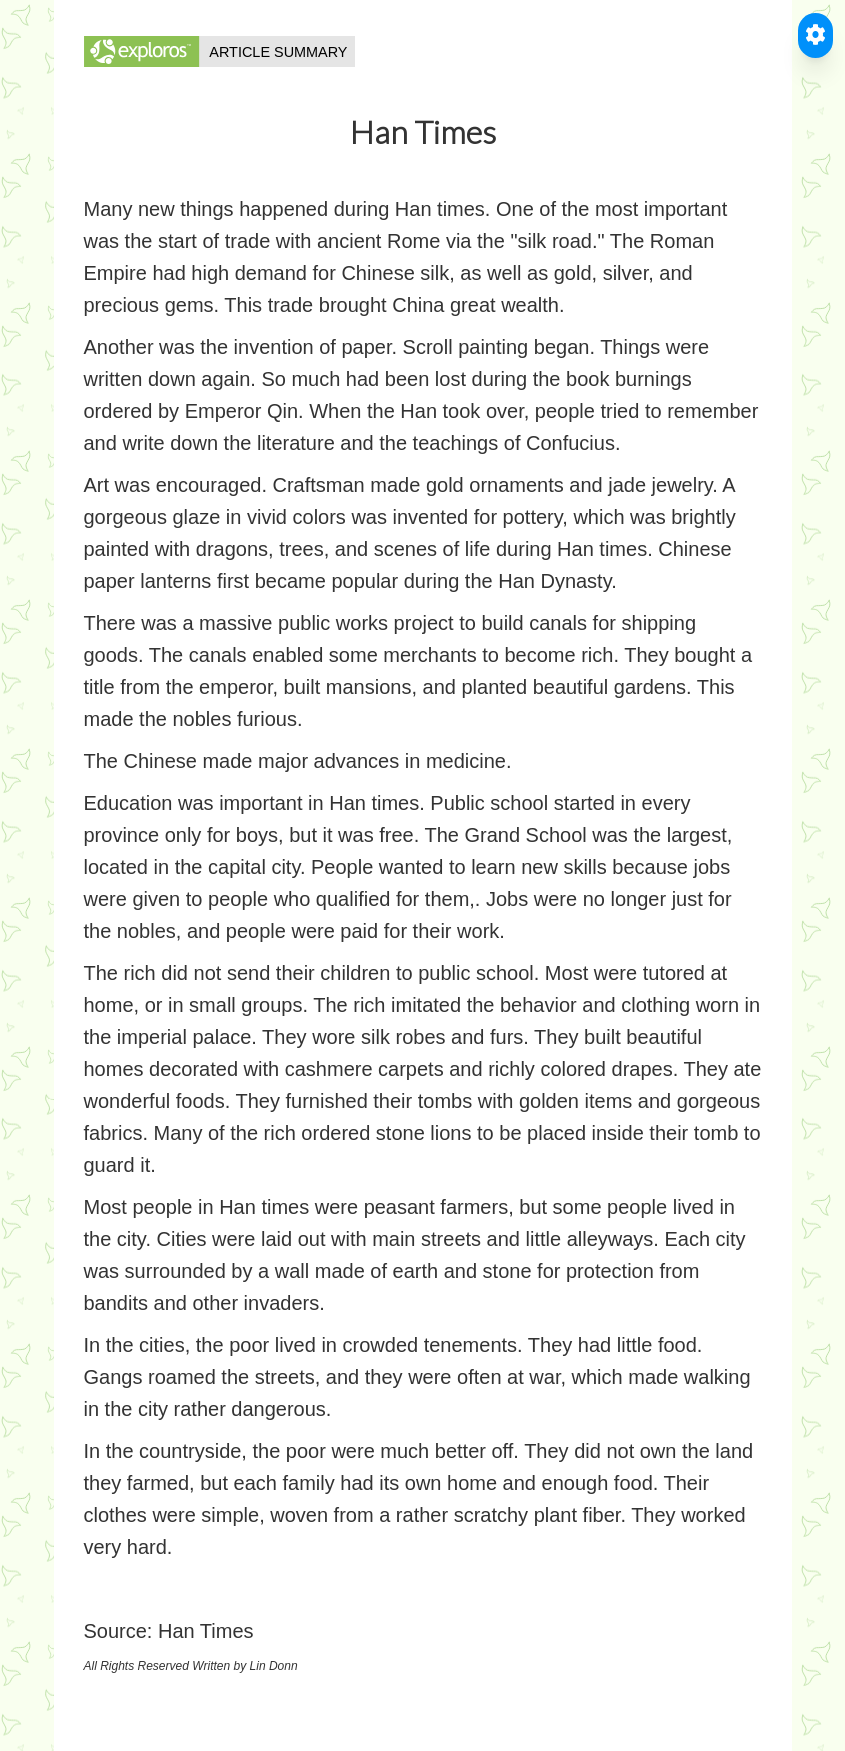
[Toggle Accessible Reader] (815, 35)
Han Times (206, 1631)
